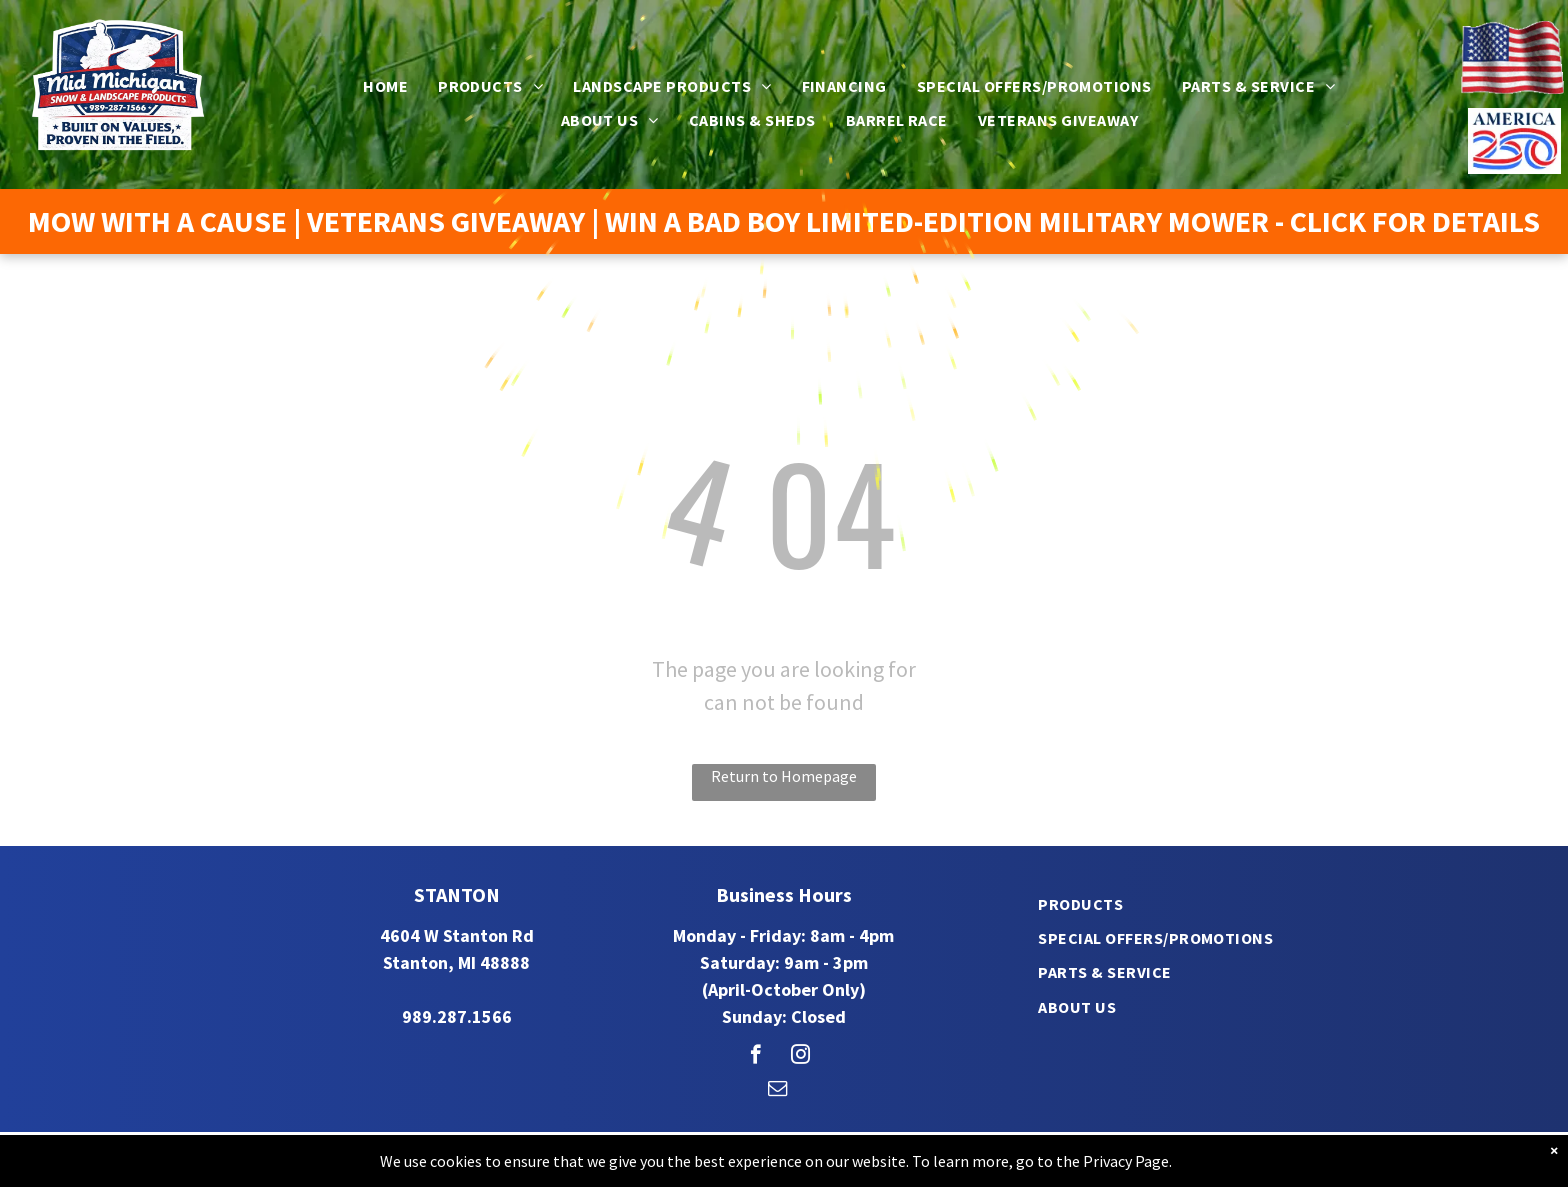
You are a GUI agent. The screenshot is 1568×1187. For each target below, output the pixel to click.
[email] (777, 1091)
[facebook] (755, 1057)
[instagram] (800, 1057)
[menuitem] (385, 86)
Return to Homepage (784, 776)
